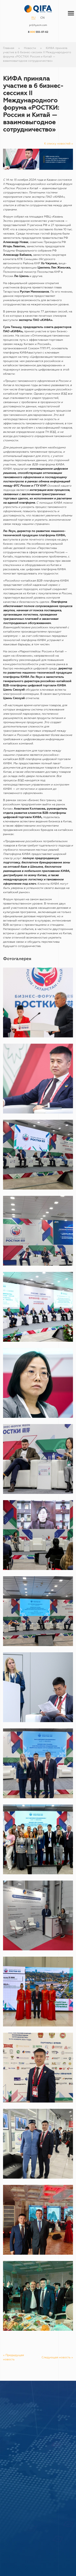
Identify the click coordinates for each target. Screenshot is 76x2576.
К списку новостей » (58, 143)
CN (42, 17)
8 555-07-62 (38, 32)
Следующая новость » (57, 2357)
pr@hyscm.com (38, 25)
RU (33, 17)
